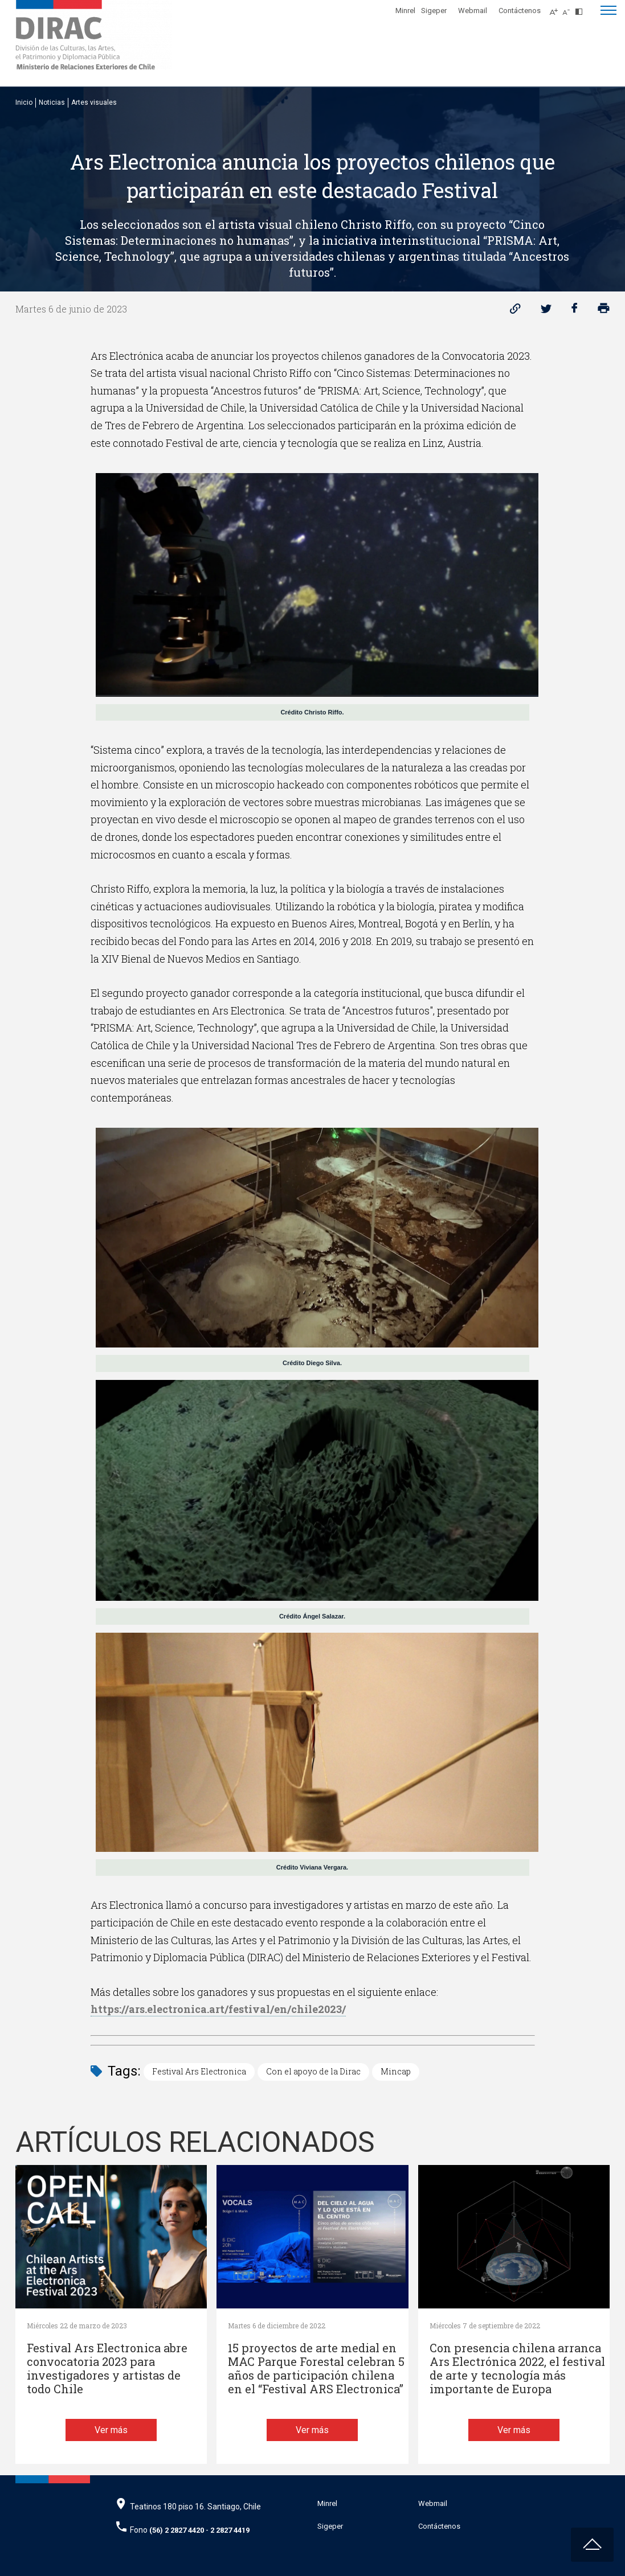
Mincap (396, 2071)
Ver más (111, 2430)
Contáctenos (520, 10)
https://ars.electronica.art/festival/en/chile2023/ (218, 2009)
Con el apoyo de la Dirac (313, 2071)
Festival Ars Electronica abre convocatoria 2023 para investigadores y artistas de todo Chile (107, 2368)
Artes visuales (94, 102)
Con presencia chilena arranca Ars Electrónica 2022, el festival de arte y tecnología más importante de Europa (517, 2368)
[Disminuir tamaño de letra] (568, 8)
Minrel (405, 10)
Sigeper (434, 10)
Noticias (52, 102)
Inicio (23, 102)
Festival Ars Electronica (199, 2071)
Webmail (472, 10)
